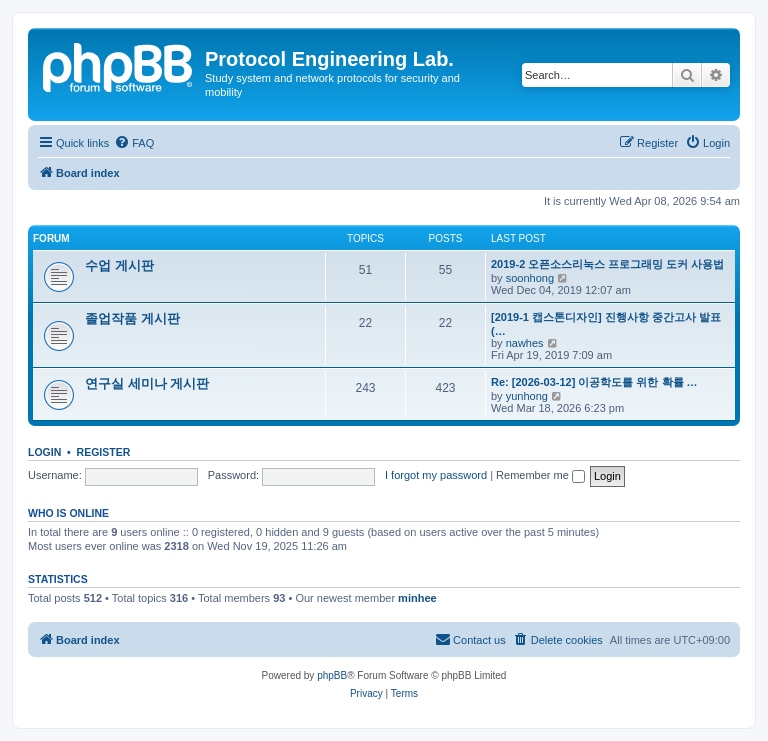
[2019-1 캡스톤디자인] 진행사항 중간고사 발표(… (606, 324)
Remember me (540, 475)
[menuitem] (134, 143)
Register (104, 452)
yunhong (527, 396)
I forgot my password (436, 475)
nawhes (525, 343)
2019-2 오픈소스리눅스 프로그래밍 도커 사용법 (607, 264)
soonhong (530, 278)
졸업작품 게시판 (132, 318)
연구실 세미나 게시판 (147, 383)
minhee (417, 598)
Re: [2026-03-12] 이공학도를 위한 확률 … (594, 382)
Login (44, 452)
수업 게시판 (119, 265)
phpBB (332, 675)
